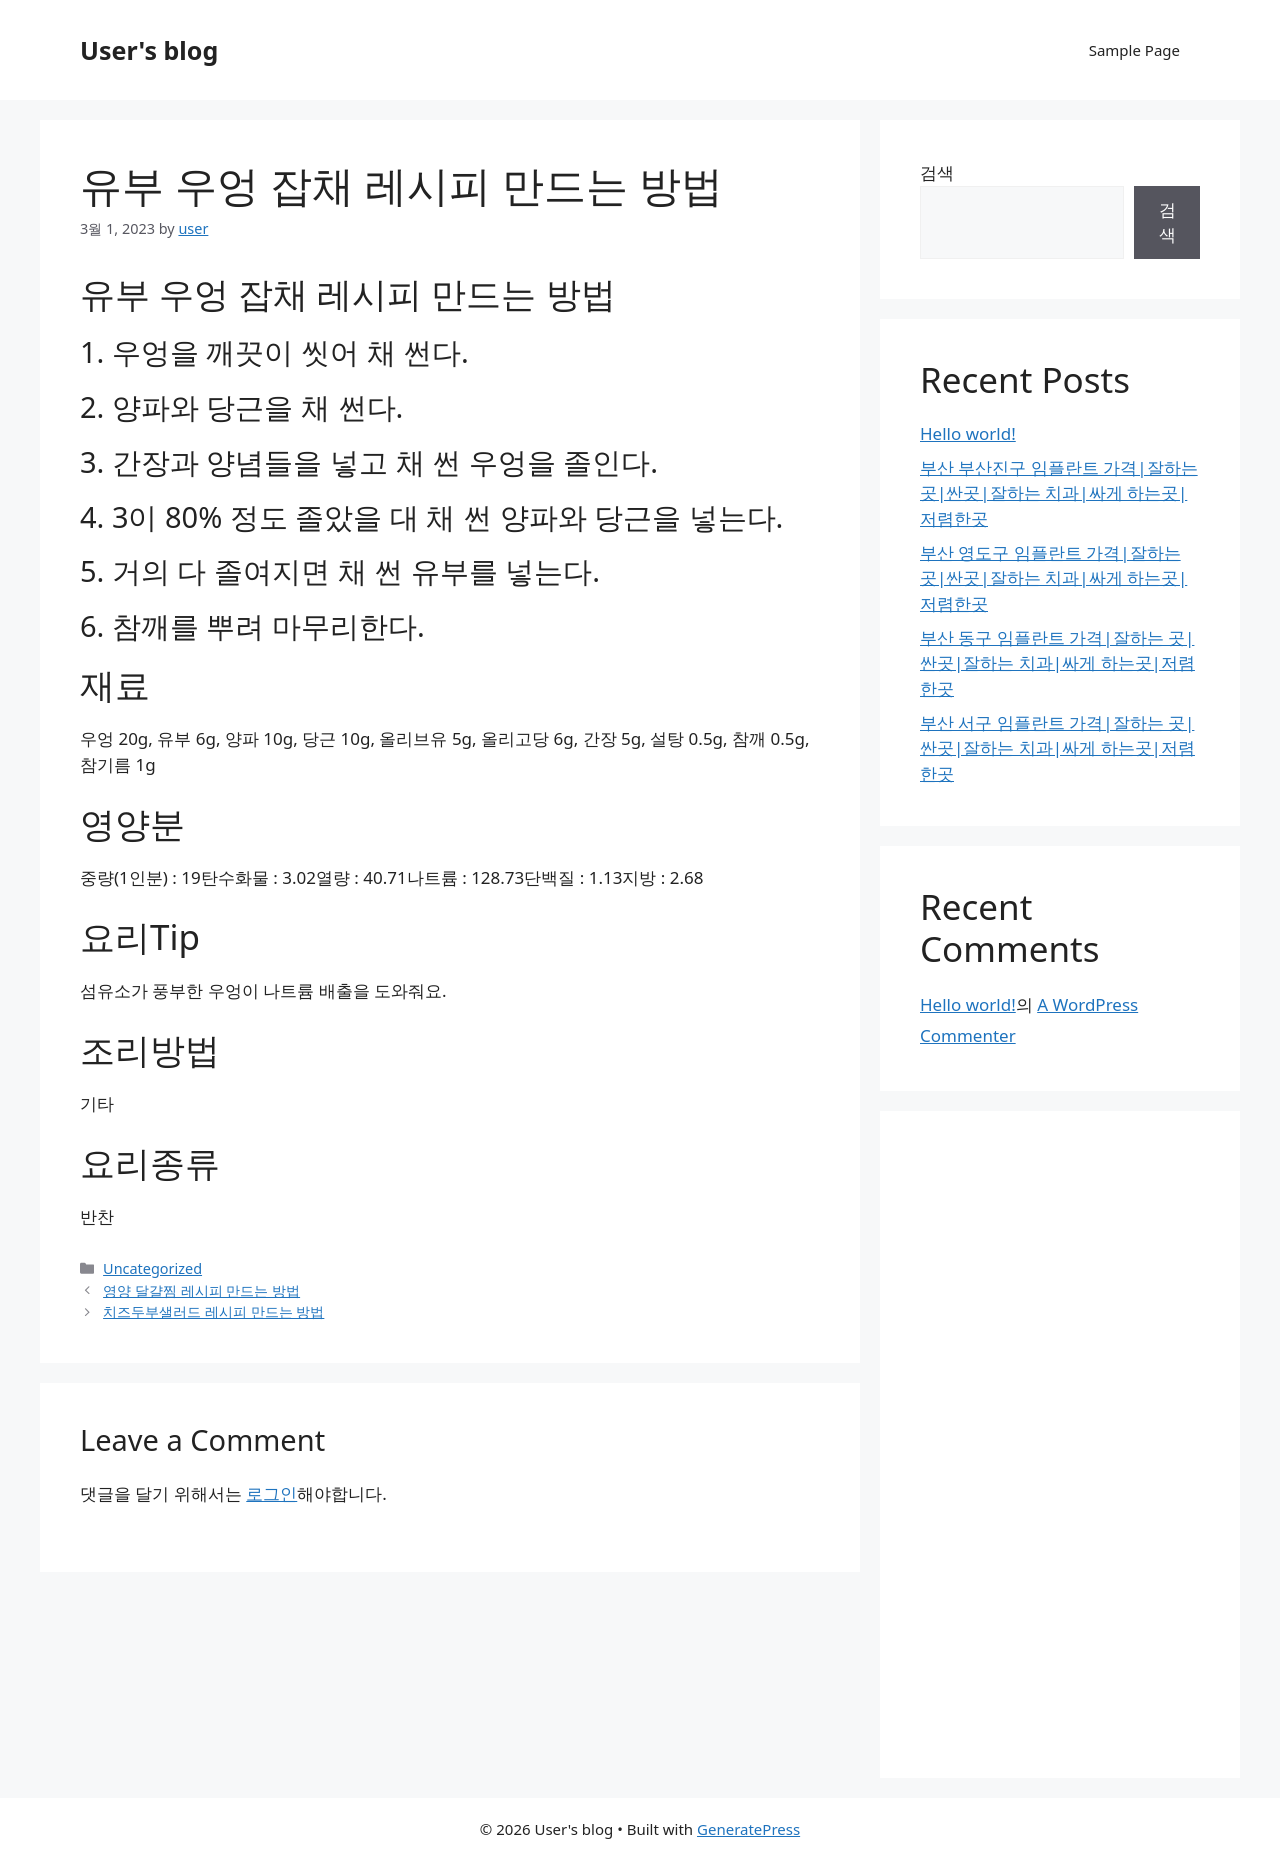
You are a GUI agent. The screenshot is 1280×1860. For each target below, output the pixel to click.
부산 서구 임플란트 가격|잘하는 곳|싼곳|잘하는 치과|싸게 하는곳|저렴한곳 (1057, 748)
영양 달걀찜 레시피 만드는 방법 (201, 1290)
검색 (937, 172)
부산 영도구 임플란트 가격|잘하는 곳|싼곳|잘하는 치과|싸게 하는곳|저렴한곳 (1053, 578)
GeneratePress (748, 1829)
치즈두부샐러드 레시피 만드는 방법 (213, 1311)
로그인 (271, 1493)
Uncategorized (152, 1268)
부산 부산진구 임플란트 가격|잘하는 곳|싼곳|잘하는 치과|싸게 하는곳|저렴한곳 (1059, 493)
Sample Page (1134, 50)
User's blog (149, 50)
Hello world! (968, 433)
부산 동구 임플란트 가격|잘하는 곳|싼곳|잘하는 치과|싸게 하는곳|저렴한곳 (1057, 663)
